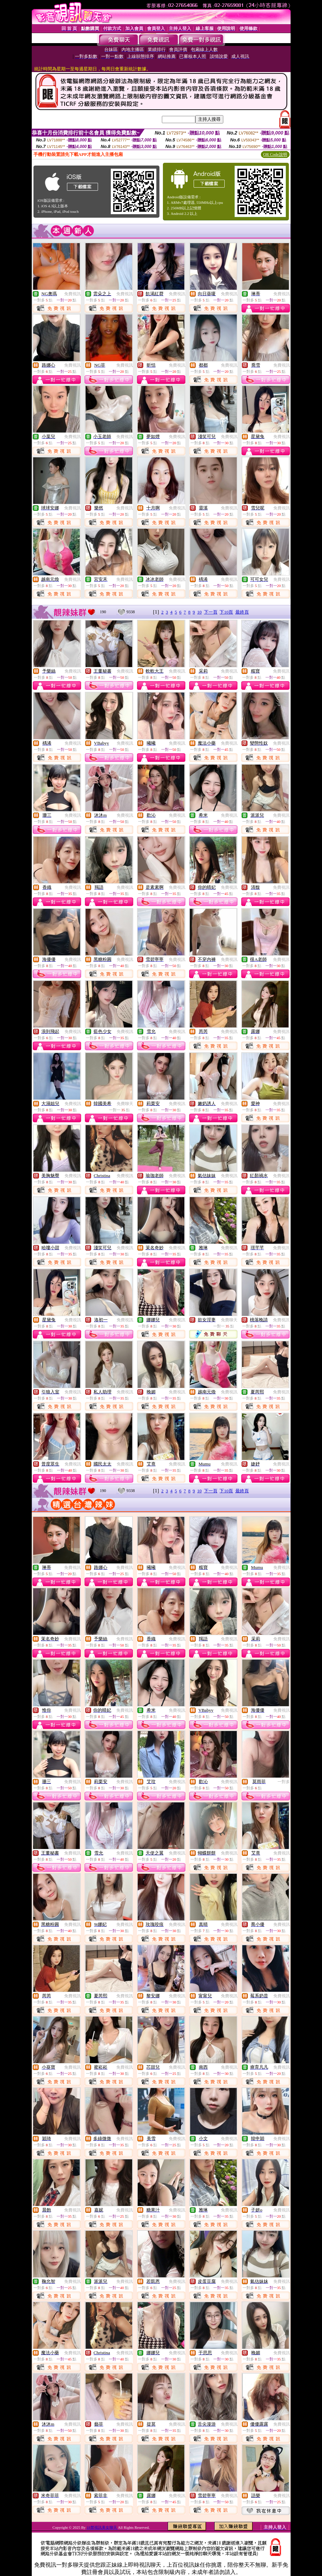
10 (199, 612)
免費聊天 (125, 1103)
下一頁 (210, 612)
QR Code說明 (275, 154)
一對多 (283, 1781)
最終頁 (242, 612)
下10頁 (226, 612)
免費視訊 (72, 293)
